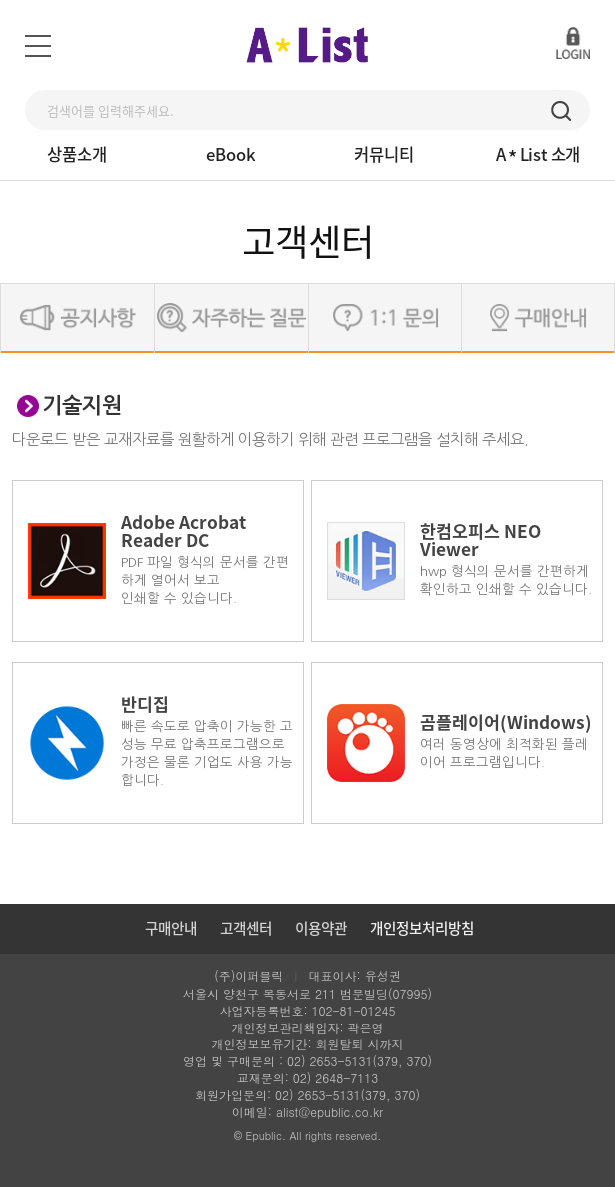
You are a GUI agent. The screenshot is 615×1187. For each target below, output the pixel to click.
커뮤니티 (384, 154)
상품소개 (77, 154)
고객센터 (246, 928)
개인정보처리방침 (422, 928)
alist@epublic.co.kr (329, 1111)
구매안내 (171, 928)
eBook (231, 154)
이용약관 (321, 928)
